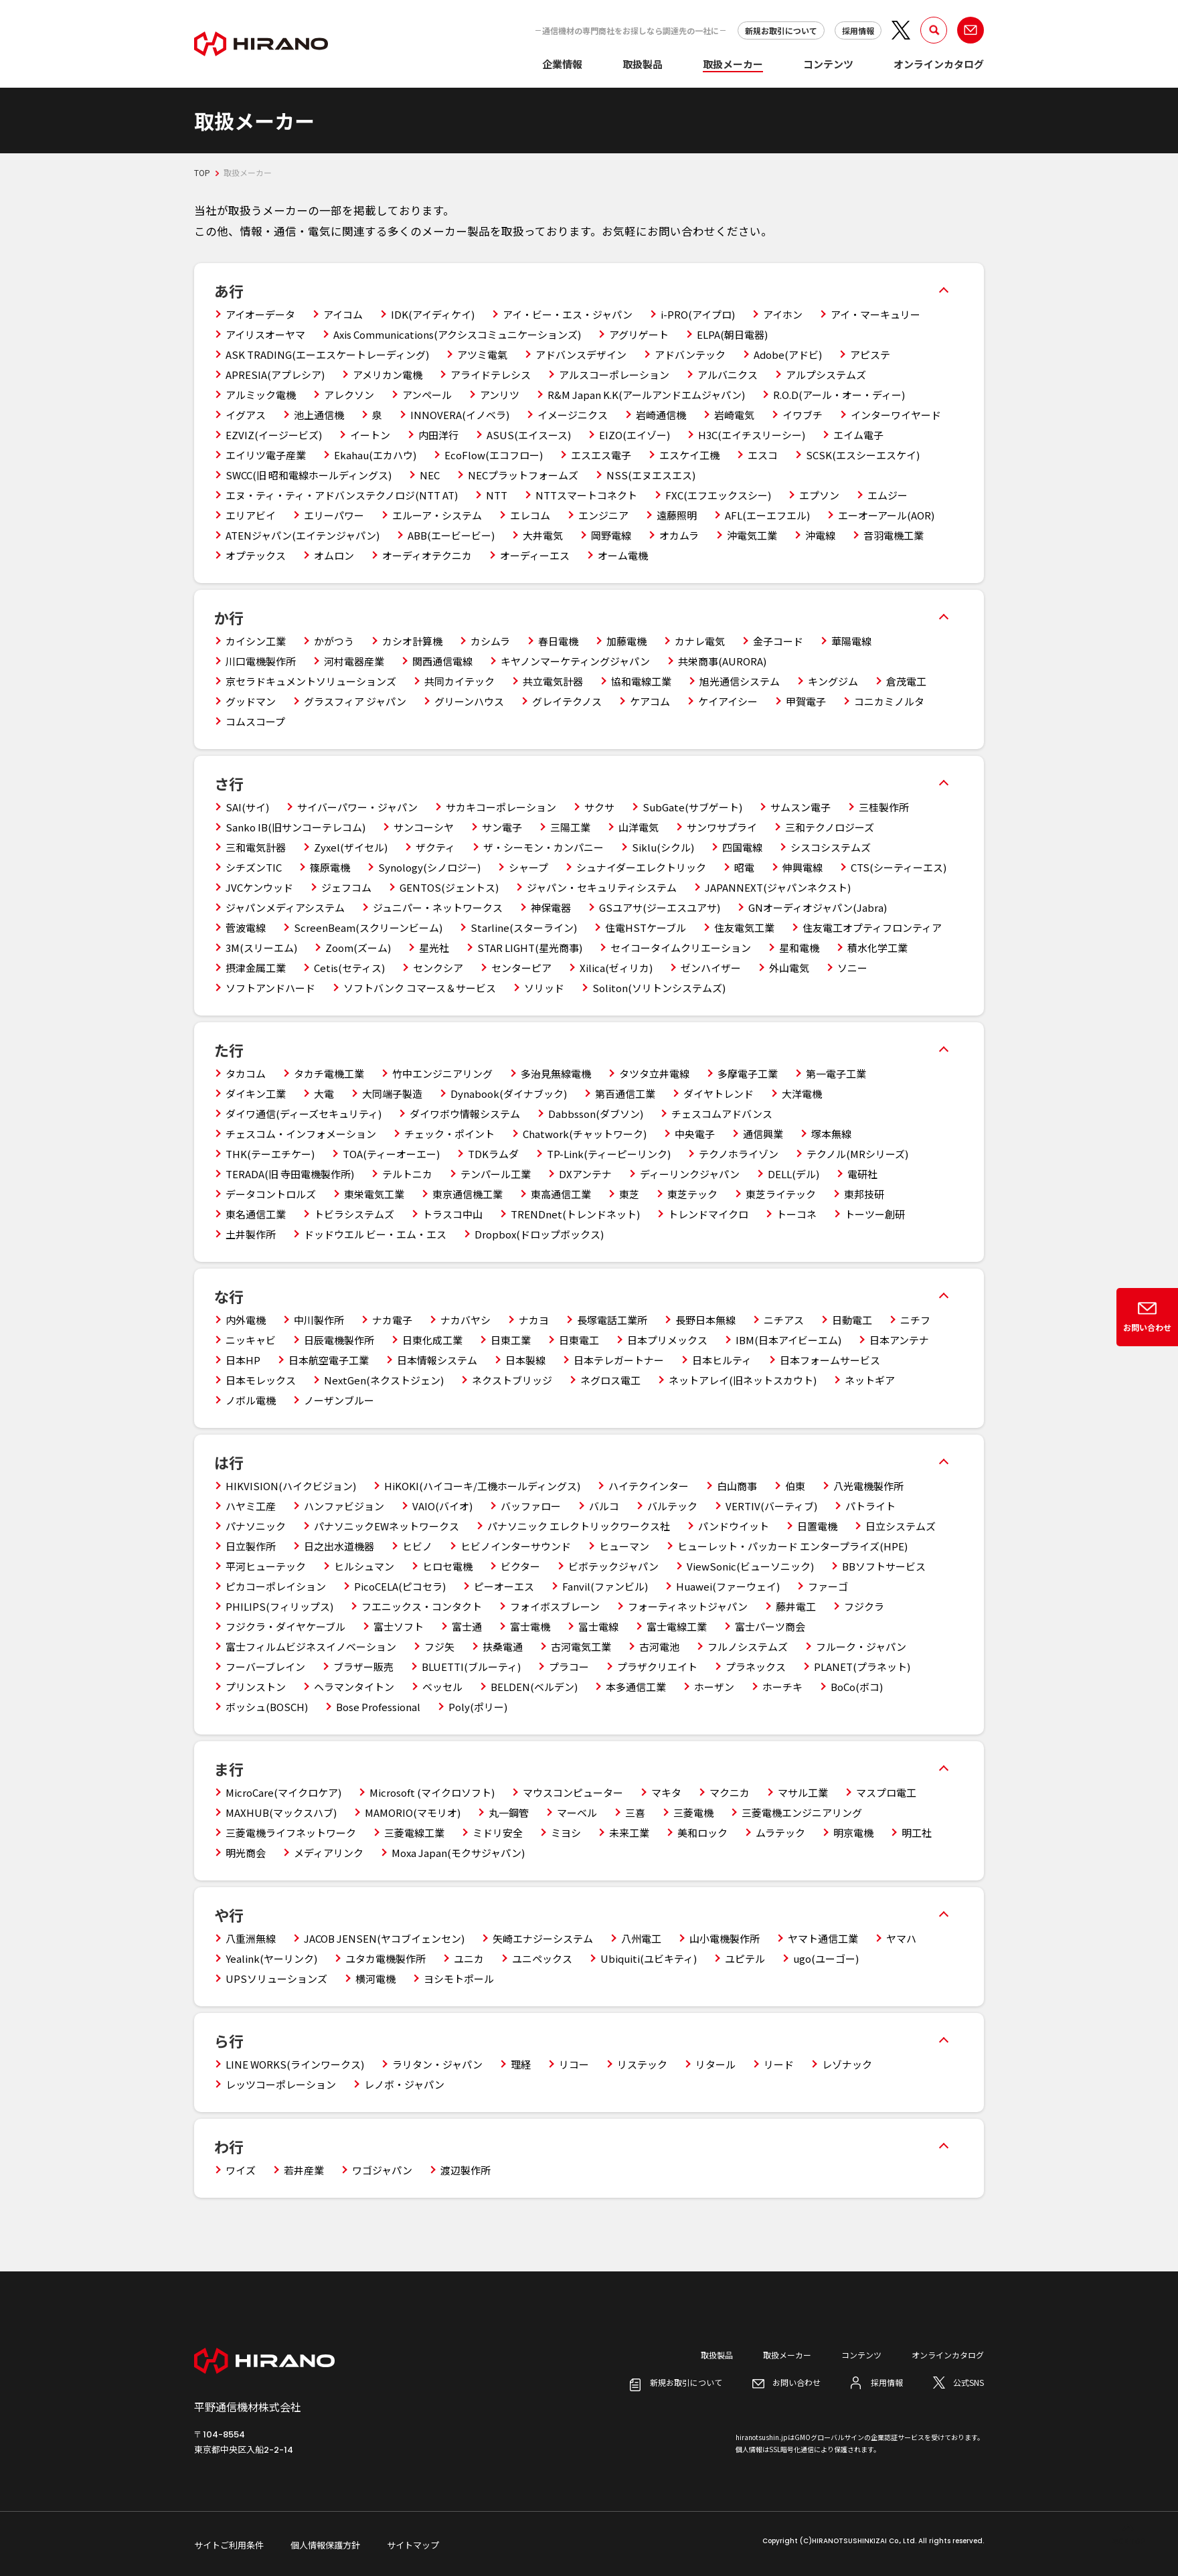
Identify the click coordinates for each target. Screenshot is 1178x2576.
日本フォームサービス (830, 1360)
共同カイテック (459, 681)
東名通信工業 (256, 1214)
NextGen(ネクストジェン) (384, 1380)
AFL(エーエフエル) (767, 515)
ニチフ (915, 1320)
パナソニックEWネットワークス (386, 1526)
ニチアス (784, 1320)
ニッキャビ (251, 1340)
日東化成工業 (432, 1340)
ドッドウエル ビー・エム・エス (375, 1234)
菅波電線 (246, 927)
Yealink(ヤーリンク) (271, 1958)
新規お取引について (781, 30)
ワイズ (241, 2170)
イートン (370, 435)
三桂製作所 (884, 807)
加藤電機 (626, 641)
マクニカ (729, 1792)
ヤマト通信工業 (823, 1938)
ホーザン (714, 1687)
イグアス (246, 415)
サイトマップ (413, 2545)
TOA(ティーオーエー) (391, 1154)
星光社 (434, 948)
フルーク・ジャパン (861, 1646)
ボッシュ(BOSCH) (267, 1707)
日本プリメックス (667, 1340)
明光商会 (246, 1853)
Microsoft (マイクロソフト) (432, 1792)
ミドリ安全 (498, 1833)
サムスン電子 (800, 807)
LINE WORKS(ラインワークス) (295, 2064)
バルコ (604, 1506)
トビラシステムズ (354, 1214)
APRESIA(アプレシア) (275, 375)
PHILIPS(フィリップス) (279, 1606)
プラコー (569, 1667)
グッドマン (251, 701)
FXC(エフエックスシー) (718, 495)
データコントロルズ (271, 1194)
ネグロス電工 (610, 1380)
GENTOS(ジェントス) (449, 887)
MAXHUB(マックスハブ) (281, 1812)
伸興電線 (802, 867)
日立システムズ (900, 1526)
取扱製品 (642, 64)
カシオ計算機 (412, 641)
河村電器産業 (354, 661)
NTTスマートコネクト (586, 495)
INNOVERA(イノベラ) (459, 415)
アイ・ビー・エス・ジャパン (568, 314)
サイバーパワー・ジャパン (357, 807)
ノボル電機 (251, 1400)
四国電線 (742, 847)
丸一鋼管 (509, 1812)
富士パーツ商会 (770, 1626)
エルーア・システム (437, 515)
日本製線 (525, 1360)
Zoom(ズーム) (358, 948)
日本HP (243, 1360)
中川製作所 (319, 1320)
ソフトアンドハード (270, 988)
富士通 (467, 1626)
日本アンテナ (899, 1340)
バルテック (672, 1506)
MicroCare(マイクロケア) (283, 1792)
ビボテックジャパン (613, 1566)
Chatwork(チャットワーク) (585, 1134)
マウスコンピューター (573, 1792)
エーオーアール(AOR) (886, 515)
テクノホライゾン (738, 1154)
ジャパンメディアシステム (285, 907)
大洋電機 (802, 1093)
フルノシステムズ (747, 1646)
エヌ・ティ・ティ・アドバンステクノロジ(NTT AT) (342, 495)
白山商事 (737, 1486)
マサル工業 (803, 1792)
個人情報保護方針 (325, 2545)
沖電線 (820, 535)
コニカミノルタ (889, 701)
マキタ (666, 1792)
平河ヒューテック (266, 1566)
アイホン (783, 314)
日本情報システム (437, 1360)
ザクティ (435, 847)
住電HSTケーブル (645, 927)
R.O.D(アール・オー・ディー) (839, 395)
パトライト (870, 1506)
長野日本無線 (705, 1320)
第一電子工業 (836, 1073)
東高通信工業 (561, 1194)
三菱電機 (693, 1812)
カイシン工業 (256, 641)
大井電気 (543, 535)
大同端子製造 (392, 1093)
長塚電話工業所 (612, 1320)
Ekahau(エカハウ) (375, 455)
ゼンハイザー (711, 968)
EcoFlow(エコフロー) (493, 455)
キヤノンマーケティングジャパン (575, 661)
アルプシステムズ (826, 375)
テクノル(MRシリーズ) (857, 1154)
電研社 (862, 1174)
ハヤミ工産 (251, 1506)
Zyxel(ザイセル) (351, 847)
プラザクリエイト (657, 1667)
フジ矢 (439, 1646)
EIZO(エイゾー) (634, 435)
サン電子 (502, 827)
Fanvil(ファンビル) (605, 1586)
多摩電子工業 (748, 1073)
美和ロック (702, 1833)
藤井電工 (796, 1606)
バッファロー (531, 1506)
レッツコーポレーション (281, 2084)
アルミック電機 (261, 395)
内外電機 (246, 1320)
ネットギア (870, 1380)
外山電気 (789, 968)
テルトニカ (407, 1174)
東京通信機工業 (467, 1194)
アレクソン (349, 395)
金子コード (778, 641)
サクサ (599, 807)
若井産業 (304, 2170)
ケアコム (650, 701)
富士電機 (530, 1626)
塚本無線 (831, 1134)
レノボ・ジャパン (404, 2084)
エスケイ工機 (689, 455)
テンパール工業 (495, 1174)
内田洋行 (438, 435)
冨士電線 (598, 1626)
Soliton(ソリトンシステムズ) (659, 988)
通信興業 (763, 1134)
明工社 (917, 1833)
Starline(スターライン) (524, 927)
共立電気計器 (553, 681)
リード (779, 2064)
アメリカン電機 (387, 375)
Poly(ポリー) (477, 1707)
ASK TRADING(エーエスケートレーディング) (327, 354)
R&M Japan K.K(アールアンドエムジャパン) (646, 395)
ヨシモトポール (459, 1978)
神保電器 (551, 907)
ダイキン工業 (256, 1093)
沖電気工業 (752, 535)
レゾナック (847, 2064)
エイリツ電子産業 (266, 455)
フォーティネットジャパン (688, 1606)
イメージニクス (572, 415)
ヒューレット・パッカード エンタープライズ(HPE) (792, 1546)
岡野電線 (611, 535)
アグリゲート (639, 334)
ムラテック (780, 1833)
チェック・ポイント (449, 1134)
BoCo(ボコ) (857, 1687)
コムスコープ (255, 721)
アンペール (427, 395)
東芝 (629, 1194)
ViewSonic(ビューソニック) (750, 1566)
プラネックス (756, 1667)
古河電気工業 (581, 1646)
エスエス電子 (601, 455)
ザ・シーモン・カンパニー (543, 847)
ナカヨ (534, 1320)
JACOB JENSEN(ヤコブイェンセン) (384, 1938)
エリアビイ (251, 515)
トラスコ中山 (452, 1214)
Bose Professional (378, 1707)
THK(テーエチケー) (270, 1154)
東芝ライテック (781, 1194)
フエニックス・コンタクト (421, 1606)
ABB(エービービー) (451, 535)
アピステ (870, 354)
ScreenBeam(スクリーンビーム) (368, 927)
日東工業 (511, 1340)
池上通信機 (319, 415)
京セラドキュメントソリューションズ (311, 681)
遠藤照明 (677, 515)
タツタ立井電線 (654, 1073)
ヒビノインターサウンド (515, 1546)
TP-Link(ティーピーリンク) (609, 1154)
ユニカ (469, 1958)
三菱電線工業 (414, 1833)
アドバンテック (690, 354)
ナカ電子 (392, 1320)
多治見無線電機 (556, 1073)
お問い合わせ (796, 2382)
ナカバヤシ (465, 1320)
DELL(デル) (793, 1174)
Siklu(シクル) (663, 847)
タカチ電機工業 (329, 1073)
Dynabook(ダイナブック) (508, 1093)
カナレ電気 (700, 641)
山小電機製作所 (724, 1938)
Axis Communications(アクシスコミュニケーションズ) (457, 334)
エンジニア (603, 515)
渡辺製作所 (465, 2170)
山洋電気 (638, 827)
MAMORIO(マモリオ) (412, 1812)
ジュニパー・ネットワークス (438, 907)
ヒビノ (417, 1546)
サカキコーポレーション (501, 807)
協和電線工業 (641, 681)
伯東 (795, 1486)
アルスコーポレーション (614, 375)
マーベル (577, 1812)
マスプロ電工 (886, 1792)
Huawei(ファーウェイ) (728, 1586)
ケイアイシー (728, 701)
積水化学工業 (877, 948)
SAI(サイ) (247, 807)
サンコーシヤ (424, 827)
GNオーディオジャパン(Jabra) (817, 907)
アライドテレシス (490, 375)
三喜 (635, 1812)
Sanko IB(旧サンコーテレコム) (295, 827)
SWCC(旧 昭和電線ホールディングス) (309, 475)
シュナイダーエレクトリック (641, 867)
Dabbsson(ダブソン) (595, 1114)
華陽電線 (851, 641)
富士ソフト (398, 1626)
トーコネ (796, 1214)
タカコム (246, 1073)
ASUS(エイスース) (529, 435)
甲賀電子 (806, 701)
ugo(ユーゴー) (826, 1958)
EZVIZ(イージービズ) (274, 435)
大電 (324, 1093)
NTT (496, 495)
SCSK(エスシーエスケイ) (863, 455)
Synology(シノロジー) (429, 867)
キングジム (833, 681)
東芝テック (692, 1194)
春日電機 (558, 641)
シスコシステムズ (830, 847)
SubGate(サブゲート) (692, 807)
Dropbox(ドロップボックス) (539, 1234)
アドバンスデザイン (580, 354)
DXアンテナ (585, 1174)
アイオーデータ (260, 314)
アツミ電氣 (482, 354)
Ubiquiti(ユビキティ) (648, 1958)
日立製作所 (251, 1546)
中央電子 (695, 1134)
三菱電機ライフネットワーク (291, 1833)
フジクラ (864, 1606)
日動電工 (852, 1320)
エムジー (887, 495)
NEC (430, 475)
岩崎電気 (734, 415)
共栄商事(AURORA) (722, 661)
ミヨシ (566, 1833)
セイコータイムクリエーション (680, 948)
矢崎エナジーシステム (543, 1938)
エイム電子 (858, 435)
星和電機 (799, 948)
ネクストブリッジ (512, 1380)
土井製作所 (251, 1234)
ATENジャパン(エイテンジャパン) (303, 535)
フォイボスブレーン (555, 1606)
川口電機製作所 (261, 661)
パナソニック (256, 1526)
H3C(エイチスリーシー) (751, 435)
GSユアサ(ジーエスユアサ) (659, 907)
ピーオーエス (504, 1586)
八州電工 (641, 1938)
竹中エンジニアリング (442, 1073)
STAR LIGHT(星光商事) (529, 948)
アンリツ (499, 395)
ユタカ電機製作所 (385, 1958)
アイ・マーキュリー (875, 314)
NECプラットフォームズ (523, 475)
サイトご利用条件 (229, 2545)
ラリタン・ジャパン (437, 2064)
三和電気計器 (256, 847)
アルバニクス (727, 375)
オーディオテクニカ (427, 555)
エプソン (819, 495)
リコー (574, 2064)
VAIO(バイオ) (442, 1506)
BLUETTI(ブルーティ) (471, 1667)
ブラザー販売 (363, 1667)
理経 (521, 2064)
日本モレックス (261, 1380)
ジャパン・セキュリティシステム (602, 887)
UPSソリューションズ (276, 1978)
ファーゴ (828, 1586)
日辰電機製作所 (339, 1340)
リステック (642, 2064)
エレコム (530, 515)
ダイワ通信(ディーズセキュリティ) (304, 1114)
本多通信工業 (636, 1687)
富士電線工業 (677, 1626)
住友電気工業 (744, 927)
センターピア (521, 968)
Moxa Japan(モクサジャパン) (458, 1853)
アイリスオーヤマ (265, 334)
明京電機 (853, 1833)
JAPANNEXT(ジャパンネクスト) (778, 887)
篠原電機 (330, 867)
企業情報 (562, 64)
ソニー (852, 968)
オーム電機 (623, 555)
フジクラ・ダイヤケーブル (285, 1626)
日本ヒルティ (722, 1360)
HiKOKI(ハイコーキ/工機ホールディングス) (482, 1486)
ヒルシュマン (364, 1566)
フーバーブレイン (265, 1667)
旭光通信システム (739, 681)
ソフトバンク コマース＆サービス (419, 988)
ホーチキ (782, 1687)
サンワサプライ (722, 827)
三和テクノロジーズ (829, 827)
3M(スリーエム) (261, 948)
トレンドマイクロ (708, 1214)
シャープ (528, 867)
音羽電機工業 (893, 535)
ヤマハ (901, 1938)
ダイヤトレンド (718, 1093)
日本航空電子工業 (328, 1360)
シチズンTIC (254, 867)
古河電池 (659, 1646)
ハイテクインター (648, 1486)
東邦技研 (864, 1194)
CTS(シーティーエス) (898, 867)
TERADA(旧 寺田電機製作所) (290, 1174)
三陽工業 (570, 827)
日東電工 (579, 1340)
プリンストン (256, 1687)
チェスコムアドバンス (721, 1114)
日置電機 (817, 1526)
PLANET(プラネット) (862, 1667)
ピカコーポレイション (276, 1586)
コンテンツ (828, 64)
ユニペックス (542, 1958)
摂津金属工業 (256, 968)
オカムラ (679, 535)
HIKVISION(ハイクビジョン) (291, 1486)
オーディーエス (535, 555)
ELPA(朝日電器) (732, 334)
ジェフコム (346, 887)
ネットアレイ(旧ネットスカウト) (743, 1380)
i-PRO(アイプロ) (698, 314)
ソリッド (544, 988)
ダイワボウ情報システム (465, 1114)
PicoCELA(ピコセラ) (400, 1586)
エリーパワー (334, 515)
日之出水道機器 (339, 1546)
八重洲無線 (251, 1938)
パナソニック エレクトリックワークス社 (578, 1526)
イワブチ (802, 415)
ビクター (520, 1566)
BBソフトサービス (884, 1566)
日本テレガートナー (619, 1360)
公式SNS (968, 2382)
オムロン (334, 555)
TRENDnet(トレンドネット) (575, 1214)
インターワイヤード (896, 415)
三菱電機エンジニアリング (802, 1812)
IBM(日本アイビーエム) (788, 1340)
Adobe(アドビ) (788, 354)
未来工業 (629, 1833)
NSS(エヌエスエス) (650, 475)
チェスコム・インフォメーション (301, 1134)
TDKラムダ (493, 1154)
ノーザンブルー (339, 1400)
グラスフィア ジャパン (355, 701)
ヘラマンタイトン (354, 1687)
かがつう (334, 641)
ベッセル (442, 1687)
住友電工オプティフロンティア (872, 927)
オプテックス (256, 555)
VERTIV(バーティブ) (771, 1506)
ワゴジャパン (382, 2170)
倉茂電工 (906, 681)
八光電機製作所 (868, 1486)
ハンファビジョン (344, 1506)
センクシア (438, 968)
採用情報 (858, 30)
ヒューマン (624, 1546)
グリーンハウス (469, 701)
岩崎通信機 (661, 415)
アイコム (343, 314)
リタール (715, 2064)
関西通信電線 (442, 661)
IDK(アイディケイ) (433, 314)
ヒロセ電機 (447, 1566)
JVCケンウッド (259, 887)
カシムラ (490, 641)
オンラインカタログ (939, 64)
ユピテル (745, 1958)
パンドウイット (733, 1526)
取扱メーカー (733, 64)
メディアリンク (328, 1853)
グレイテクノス (567, 701)
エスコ (763, 455)
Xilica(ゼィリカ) (616, 968)
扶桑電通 (503, 1646)
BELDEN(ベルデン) (534, 1687)
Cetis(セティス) (349, 968)
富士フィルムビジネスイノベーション (311, 1646)
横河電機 (375, 1978)
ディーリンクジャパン (690, 1174)
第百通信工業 (625, 1093)
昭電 (744, 867)
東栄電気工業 (374, 1194)
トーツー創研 (875, 1214)
